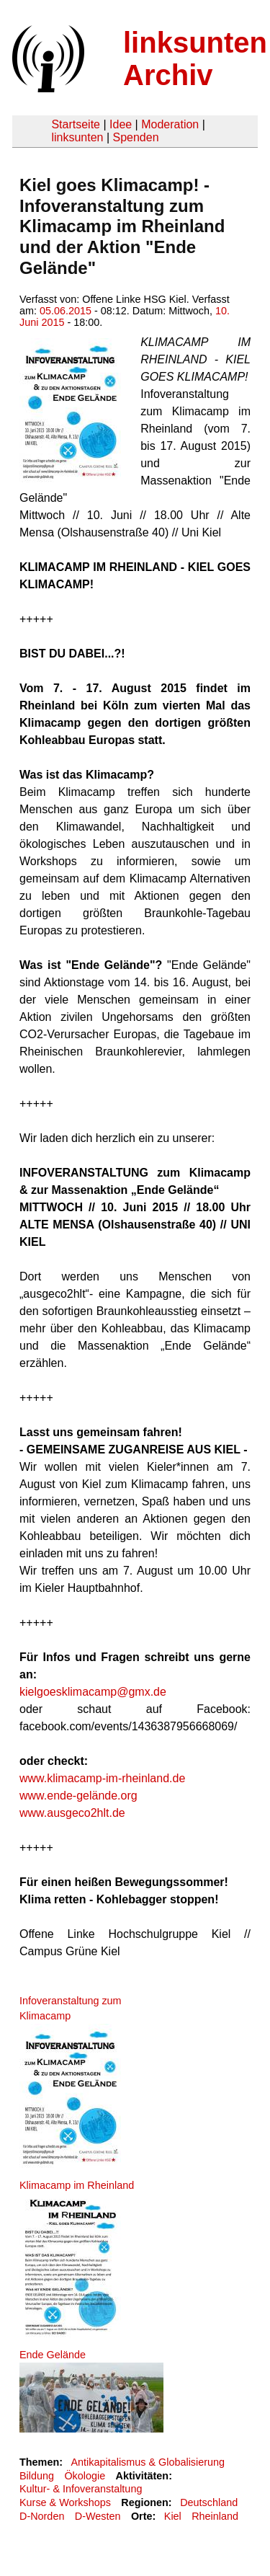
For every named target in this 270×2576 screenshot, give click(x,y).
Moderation (170, 124)
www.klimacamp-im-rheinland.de (102, 1778)
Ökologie (84, 2476)
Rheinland (215, 2516)
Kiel (172, 2516)
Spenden (135, 137)
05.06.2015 (65, 311)
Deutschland (209, 2502)
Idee (120, 124)
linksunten (77, 137)
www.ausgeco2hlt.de (72, 1813)
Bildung (36, 2476)
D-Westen (98, 2516)
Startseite (75, 124)
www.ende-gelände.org (78, 1795)
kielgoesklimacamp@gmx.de (92, 1692)
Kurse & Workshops (65, 2502)
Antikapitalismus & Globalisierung (148, 2462)
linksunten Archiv (195, 59)
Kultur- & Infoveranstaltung (80, 2489)
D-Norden (41, 2516)
